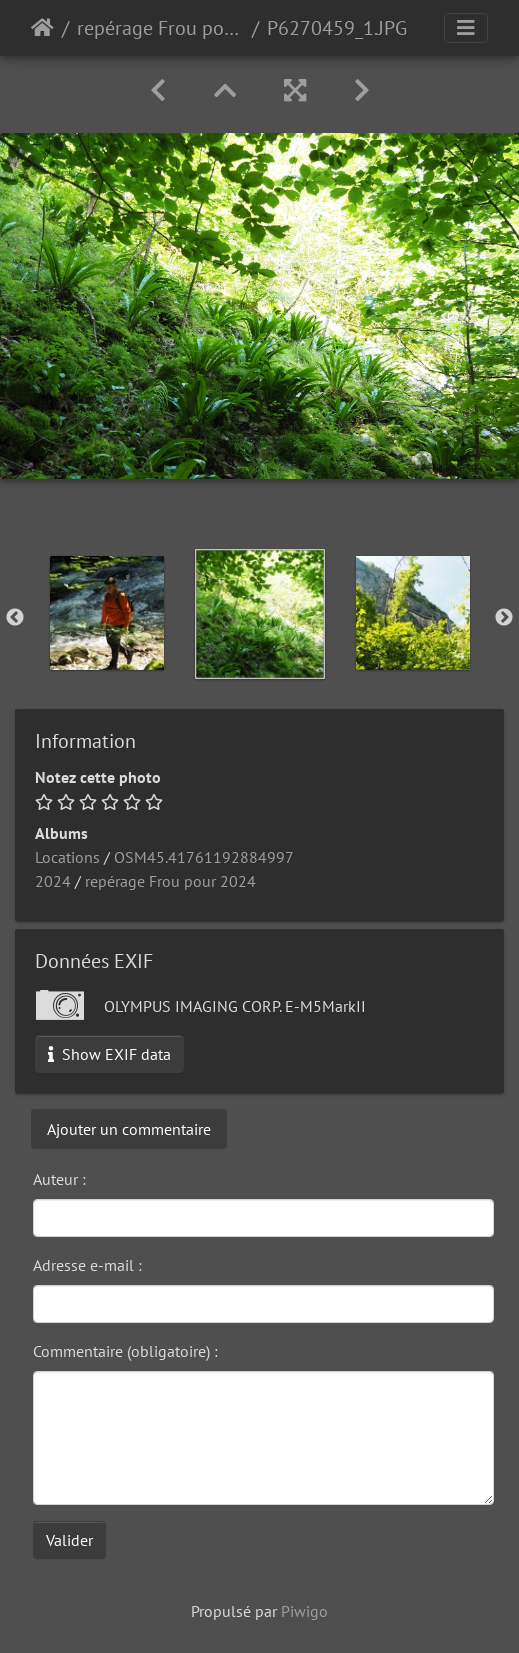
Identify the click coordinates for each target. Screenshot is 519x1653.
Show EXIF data (109, 1054)
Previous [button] (15, 618)
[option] (106, 613)
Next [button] (504, 618)
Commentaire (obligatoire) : (125, 1351)
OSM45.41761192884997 (204, 857)
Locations (67, 857)
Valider (69, 1540)
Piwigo (304, 1611)
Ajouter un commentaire (129, 1129)
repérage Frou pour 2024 (160, 28)
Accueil (42, 28)
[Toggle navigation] (466, 28)
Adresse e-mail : (87, 1265)
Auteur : (59, 1179)
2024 (53, 881)
